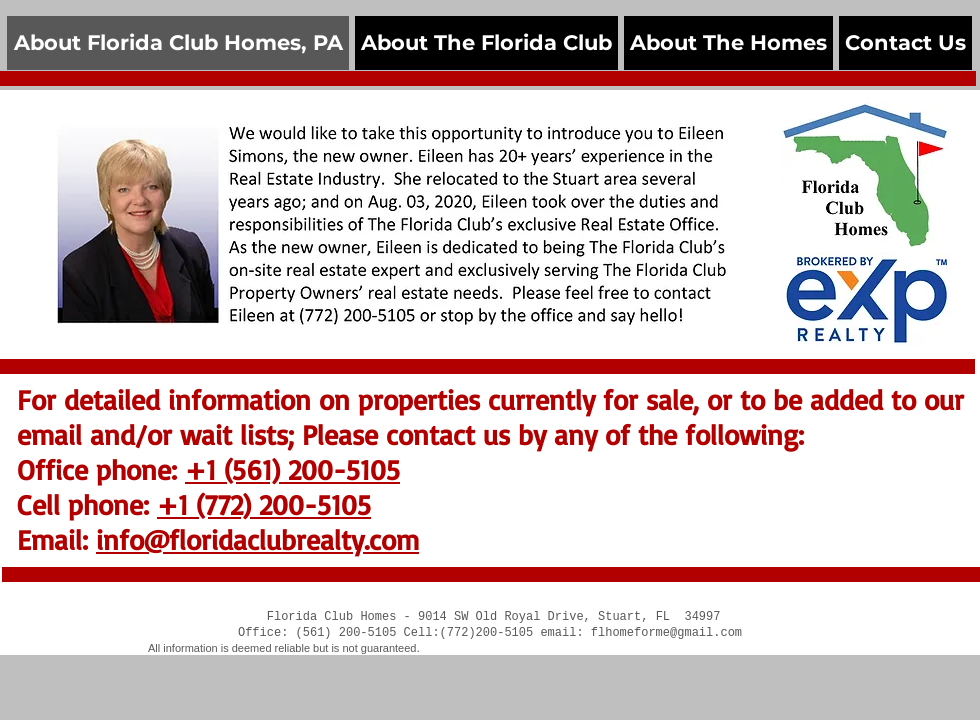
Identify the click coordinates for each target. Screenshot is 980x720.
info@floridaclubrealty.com (257, 539)
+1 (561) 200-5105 (292, 469)
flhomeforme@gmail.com (666, 633)
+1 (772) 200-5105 (264, 504)
